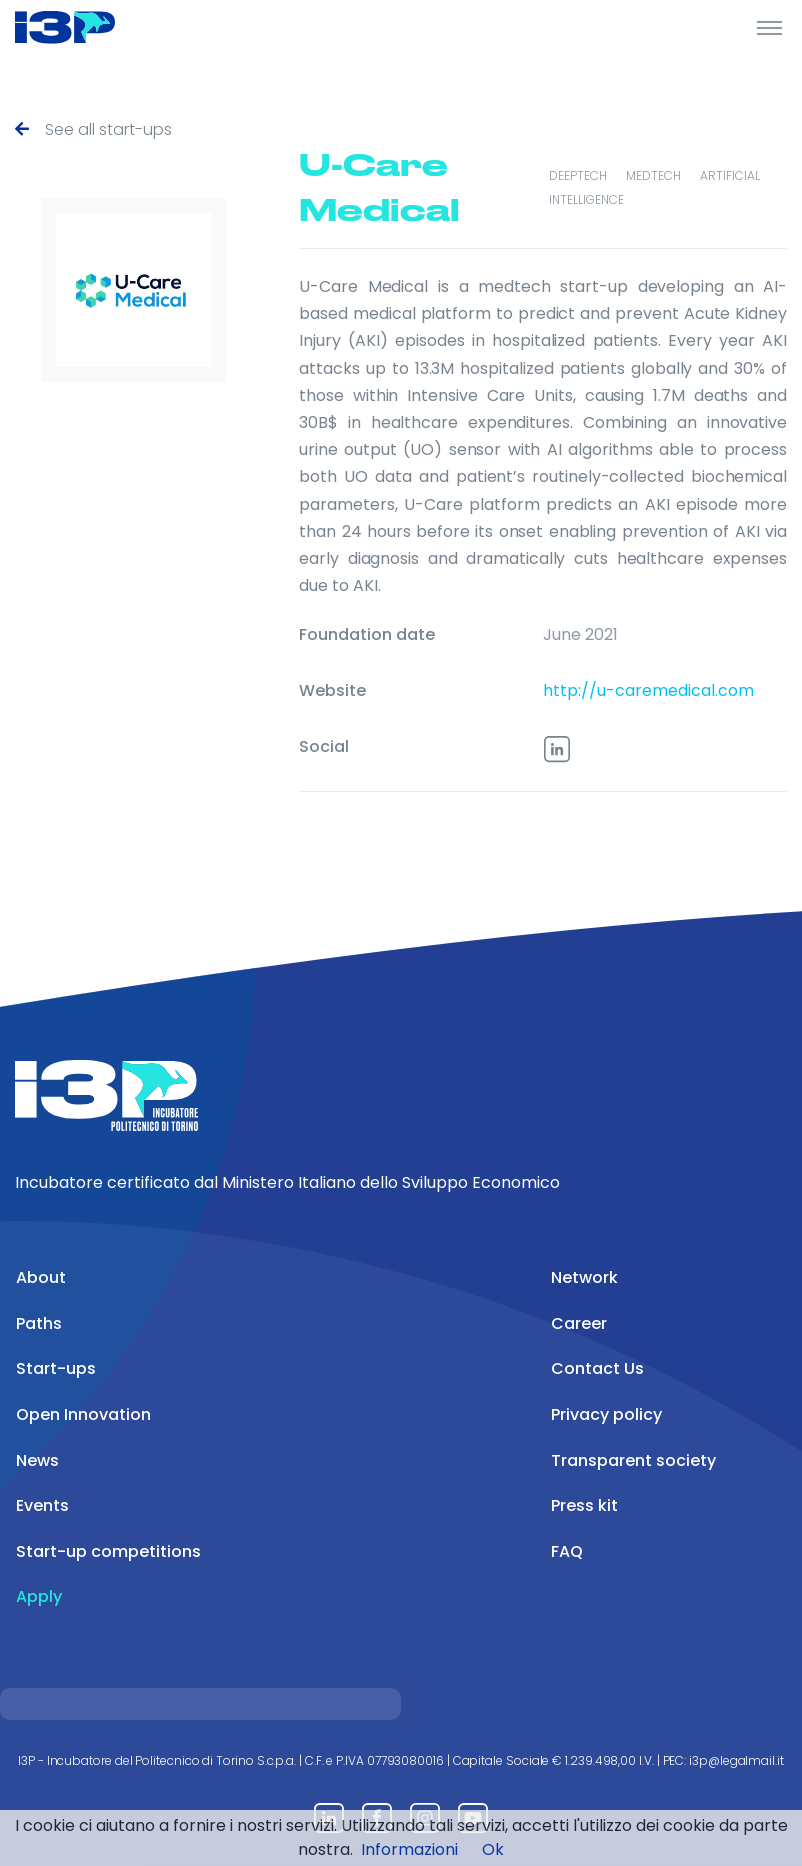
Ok (493, 1849)
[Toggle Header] (769, 27)
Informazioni (409, 1849)
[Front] (90, 27)
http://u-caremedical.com (648, 690)
